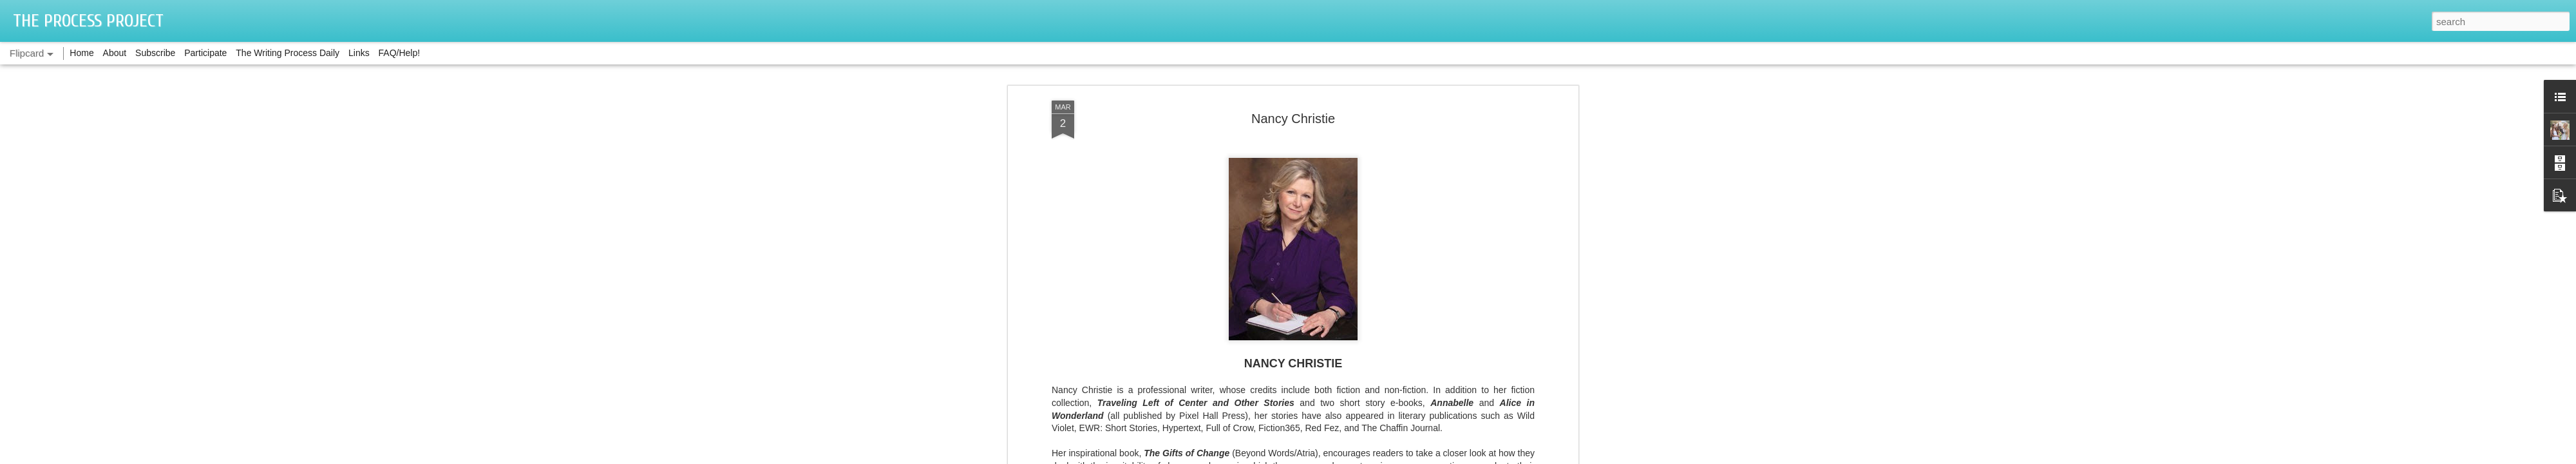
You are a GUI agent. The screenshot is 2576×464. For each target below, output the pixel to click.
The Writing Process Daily (287, 53)
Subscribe (155, 53)
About (115, 53)
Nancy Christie (1293, 118)
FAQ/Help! (400, 53)
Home (81, 53)
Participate (205, 53)
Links (359, 53)
